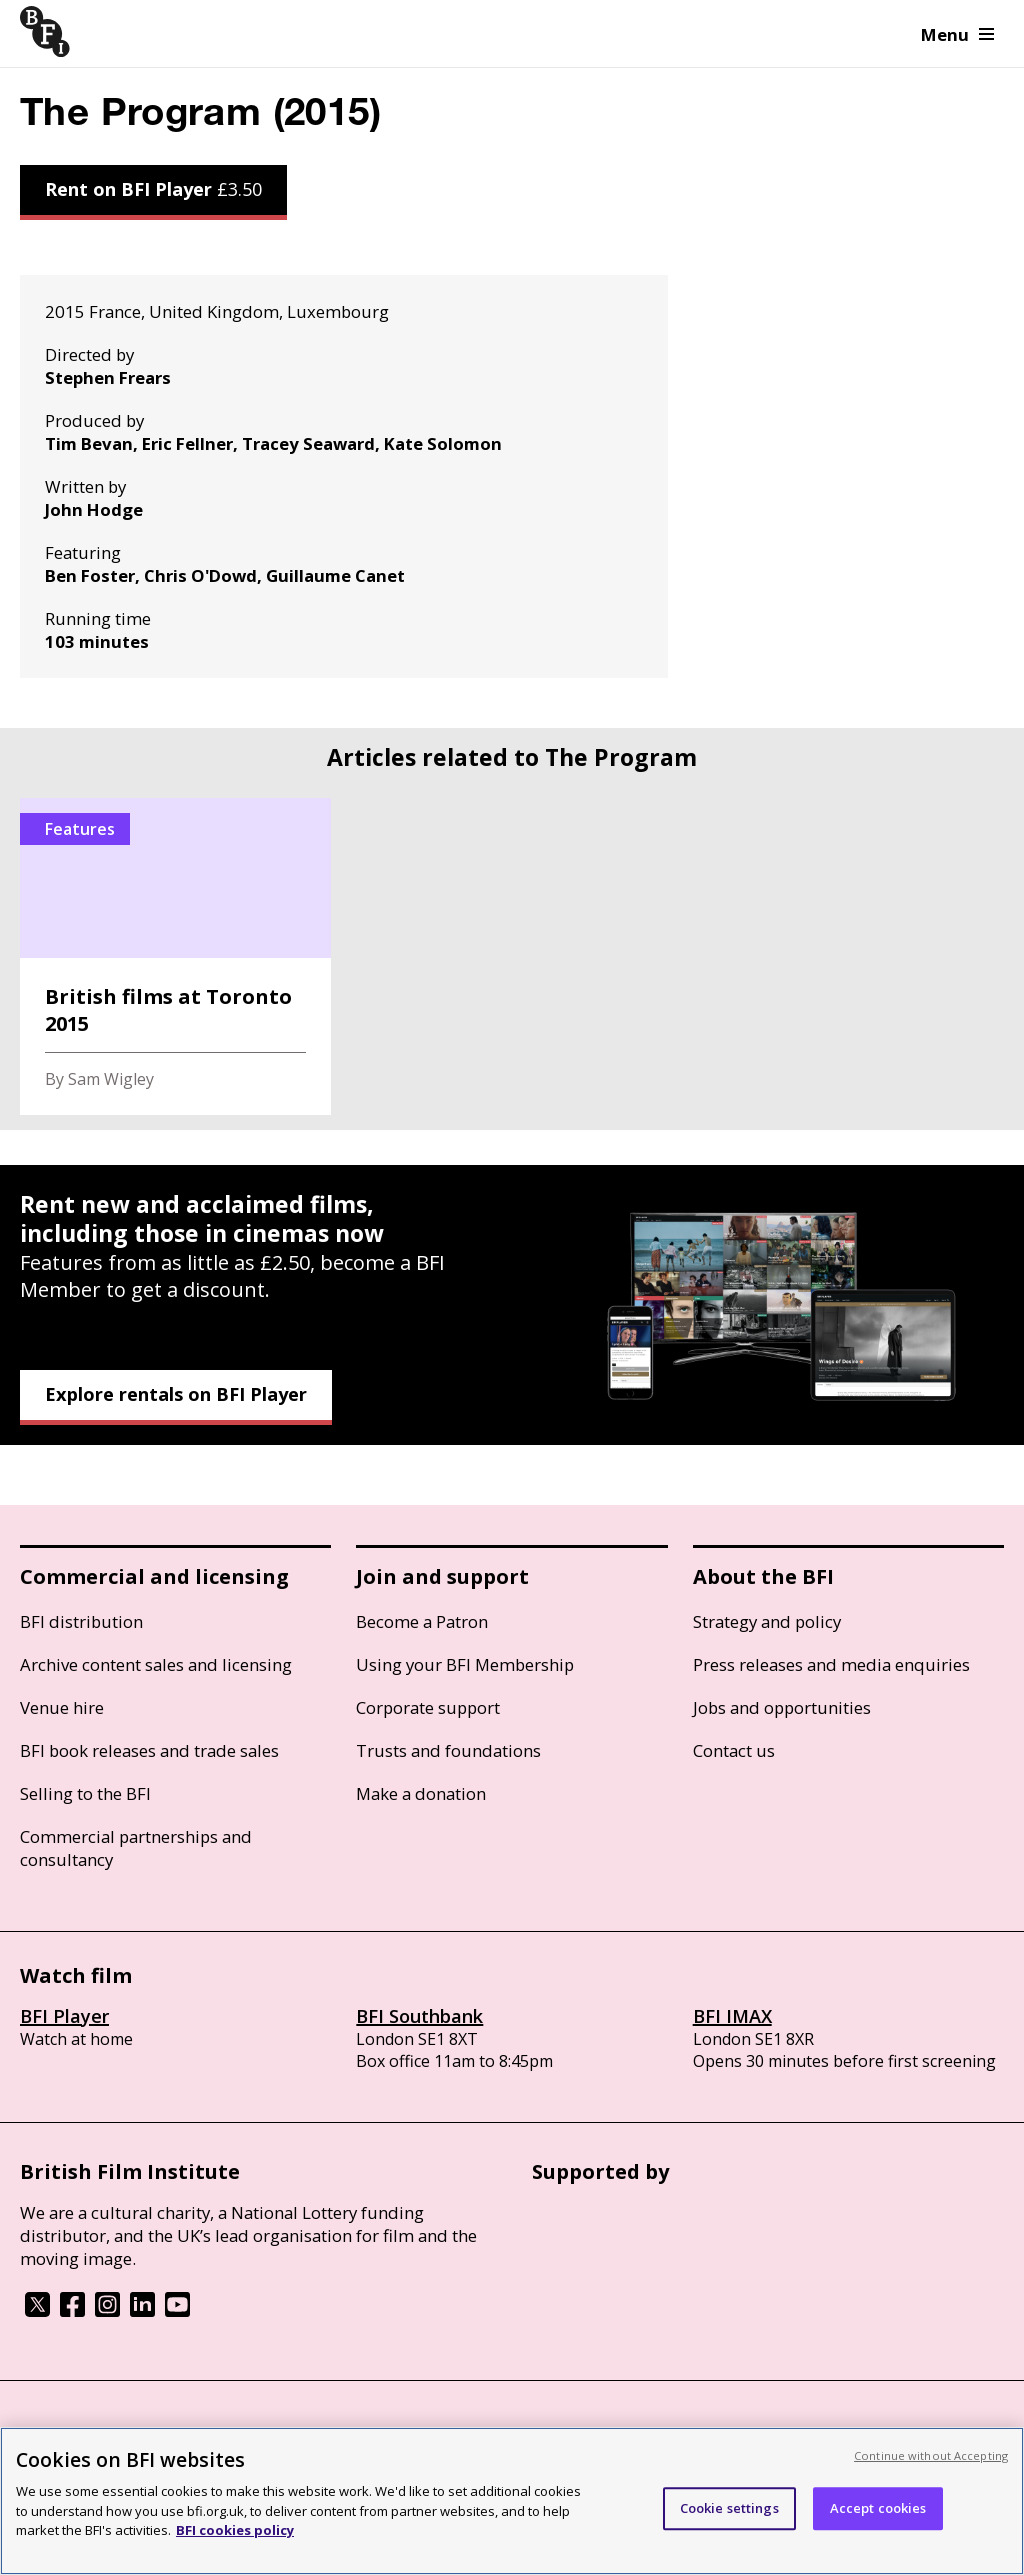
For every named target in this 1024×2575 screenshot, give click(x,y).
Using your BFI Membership (465, 1664)
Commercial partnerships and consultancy (136, 1848)
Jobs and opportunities (782, 1707)
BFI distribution (81, 1621)
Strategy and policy (767, 1621)
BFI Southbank (419, 2016)
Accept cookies (878, 2508)
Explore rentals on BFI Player (176, 1394)
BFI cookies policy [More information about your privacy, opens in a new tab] (235, 2530)
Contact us (734, 1750)
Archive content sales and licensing (156, 1664)
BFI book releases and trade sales (149, 1750)
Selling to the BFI (85, 1793)
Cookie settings (729, 2508)
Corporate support (428, 1707)
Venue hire (62, 1707)
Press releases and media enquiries (831, 1664)
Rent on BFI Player (153, 189)
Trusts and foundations (448, 1750)
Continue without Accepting (931, 2455)
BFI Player (64, 2016)
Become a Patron (422, 1621)
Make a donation (421, 1793)
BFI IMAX (732, 2016)
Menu (957, 34)
